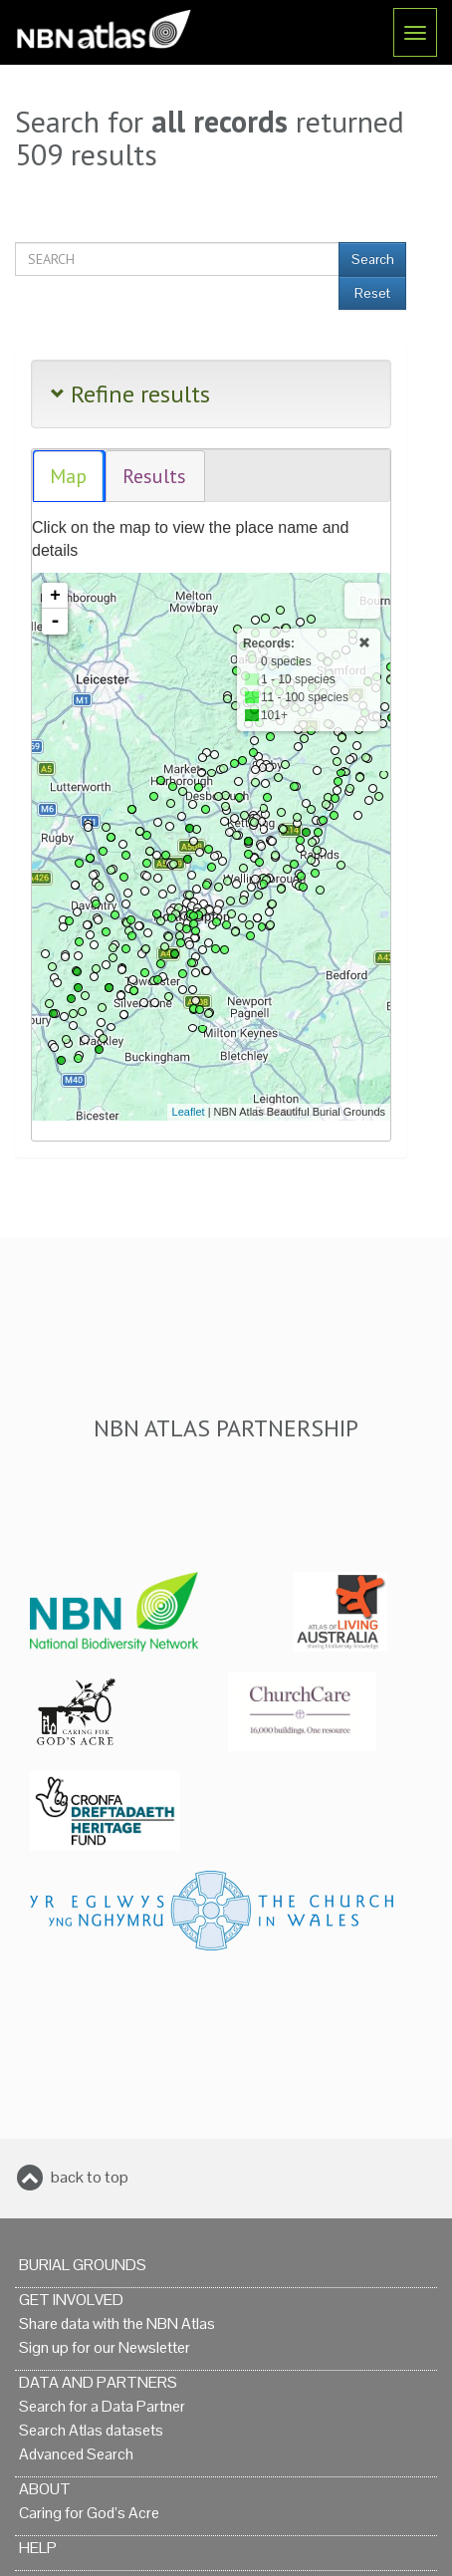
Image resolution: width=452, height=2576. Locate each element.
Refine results (130, 394)
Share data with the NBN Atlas (117, 2323)
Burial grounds (82, 2264)
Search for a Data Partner (102, 2406)
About (45, 2488)
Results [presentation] (154, 476)
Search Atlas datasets (91, 2430)
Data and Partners (98, 2382)
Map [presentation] (68, 476)
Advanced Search (76, 2454)
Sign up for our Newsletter (104, 2347)
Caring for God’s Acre (89, 2512)
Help (38, 2547)
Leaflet (188, 1112)
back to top (89, 2177)
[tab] (69, 476)
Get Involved (71, 2299)
